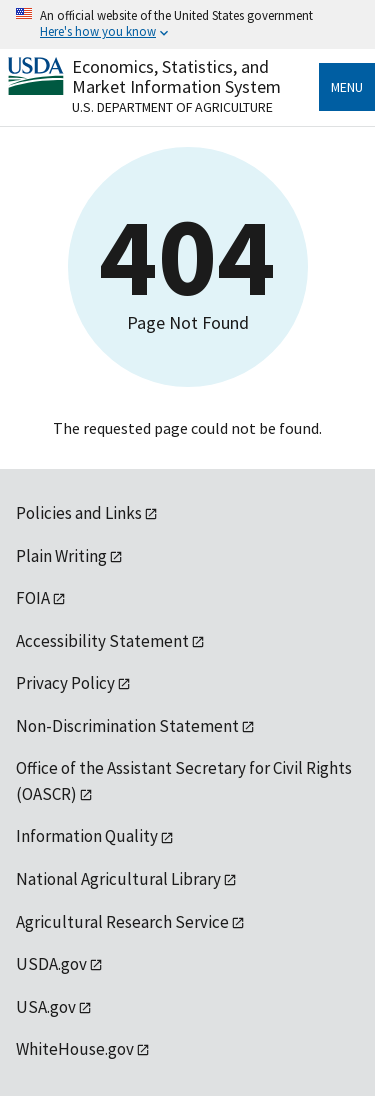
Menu (347, 87)
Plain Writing (61, 556)
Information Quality (87, 836)
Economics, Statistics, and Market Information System (176, 76)
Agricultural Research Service (122, 922)
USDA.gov (51, 964)
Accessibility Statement (102, 641)
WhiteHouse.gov (75, 1049)
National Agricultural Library (118, 879)
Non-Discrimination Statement (127, 726)
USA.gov (46, 1007)
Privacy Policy (65, 683)
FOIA (33, 598)
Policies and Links (79, 513)
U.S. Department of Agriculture (172, 107)
